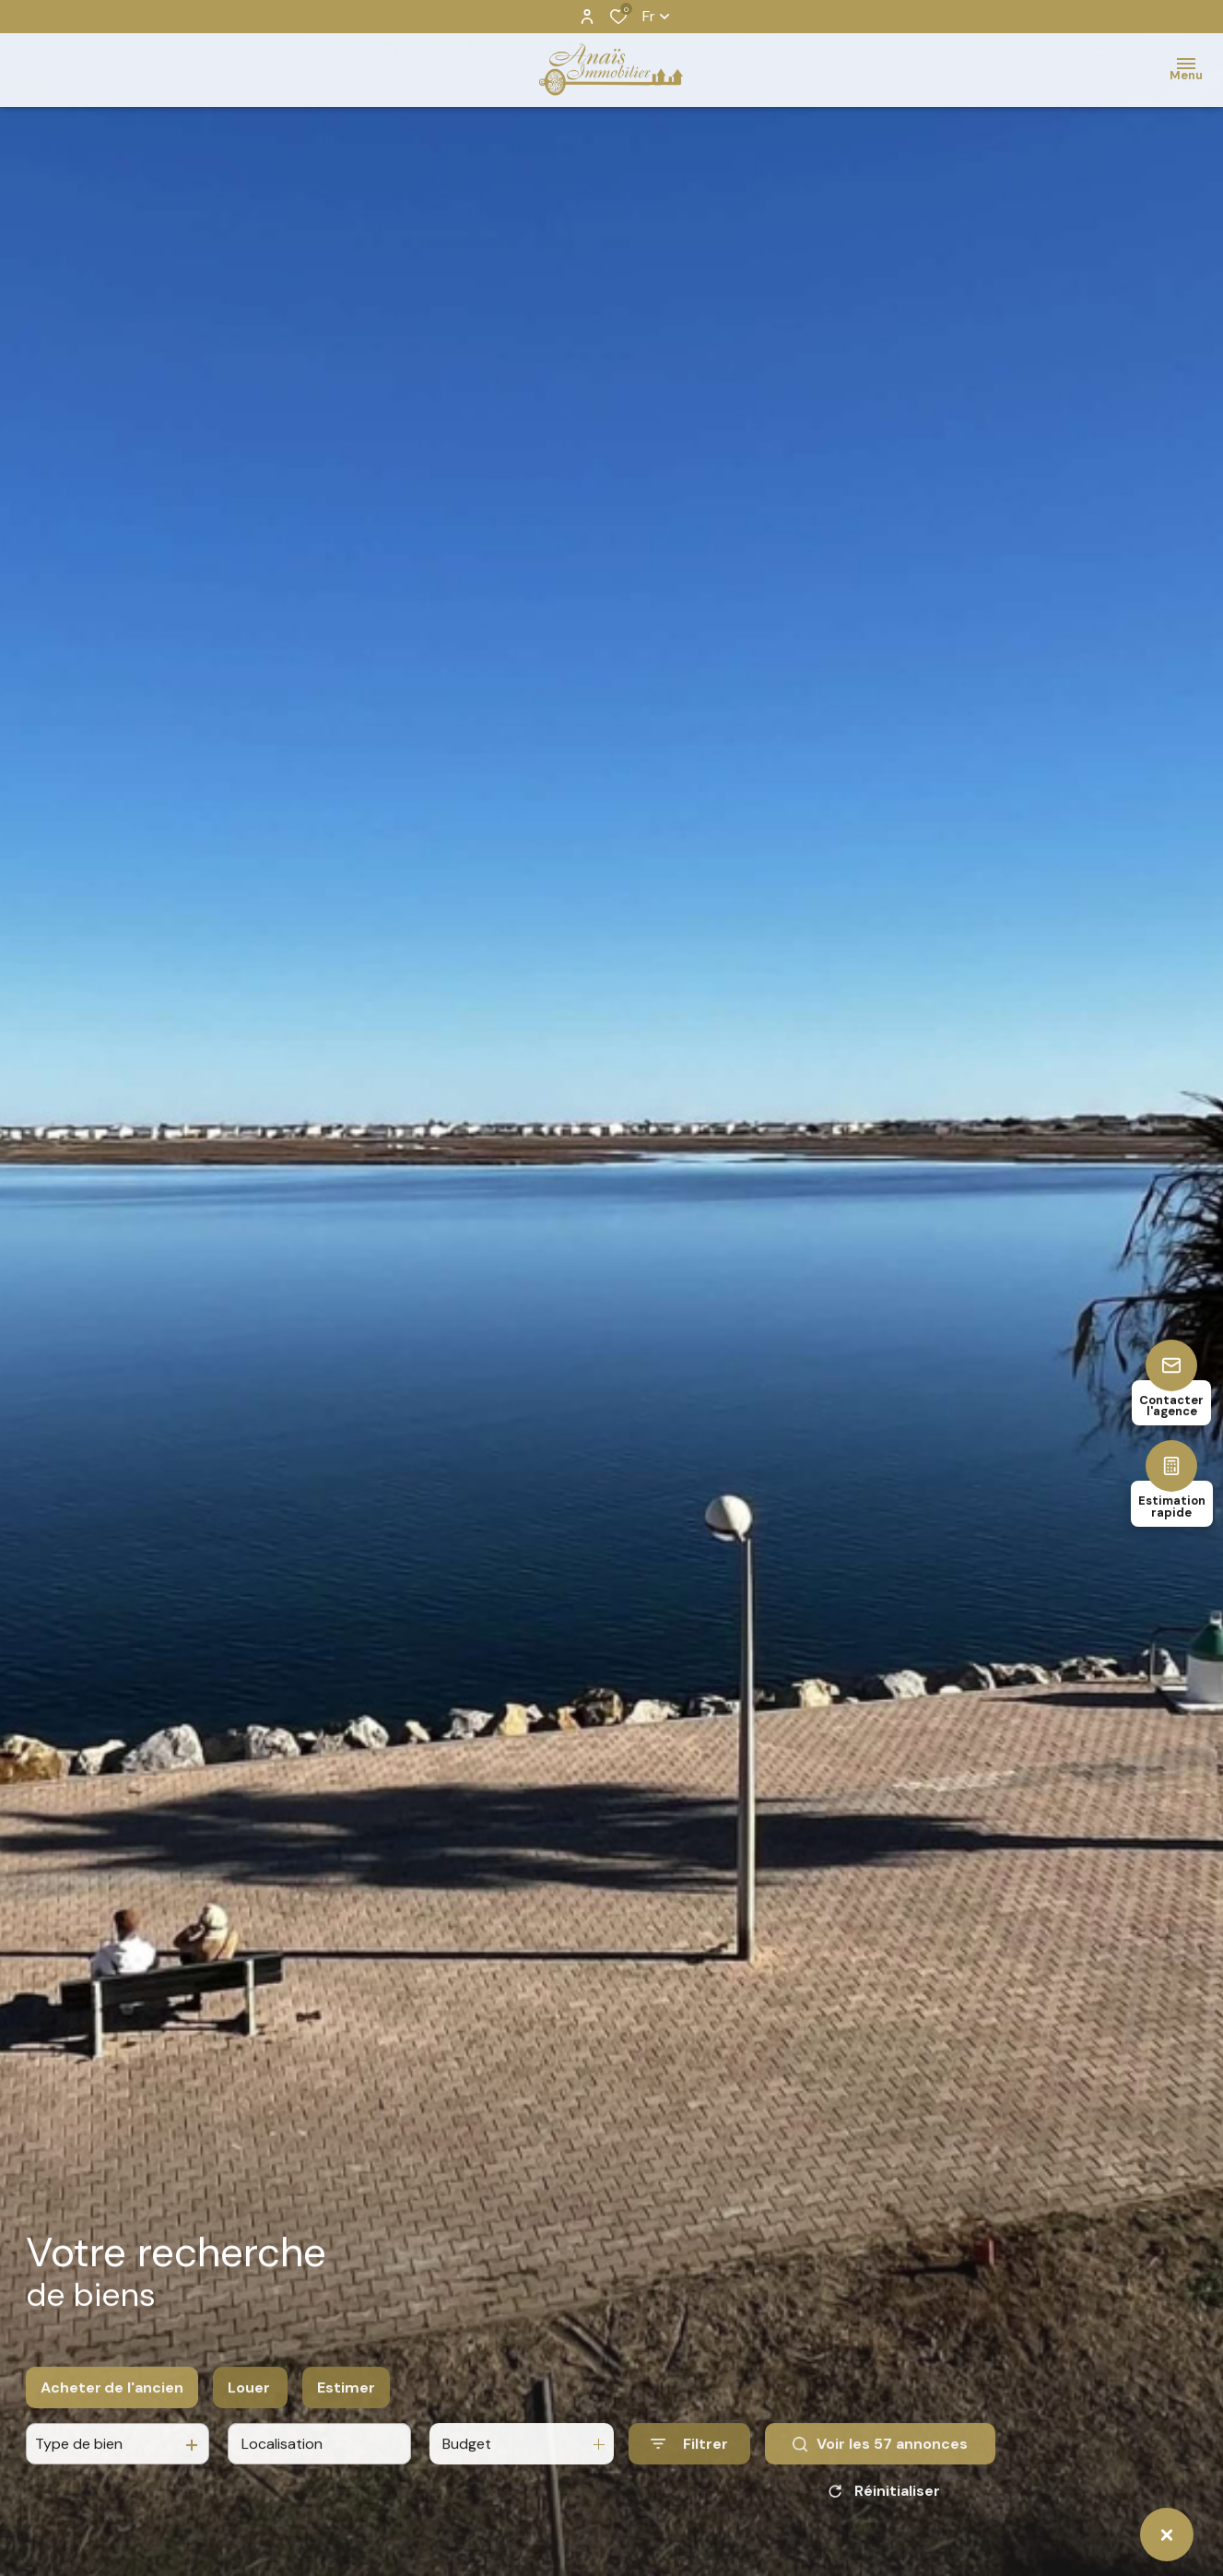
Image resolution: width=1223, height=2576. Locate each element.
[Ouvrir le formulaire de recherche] (689, 2460)
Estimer (346, 2403)
